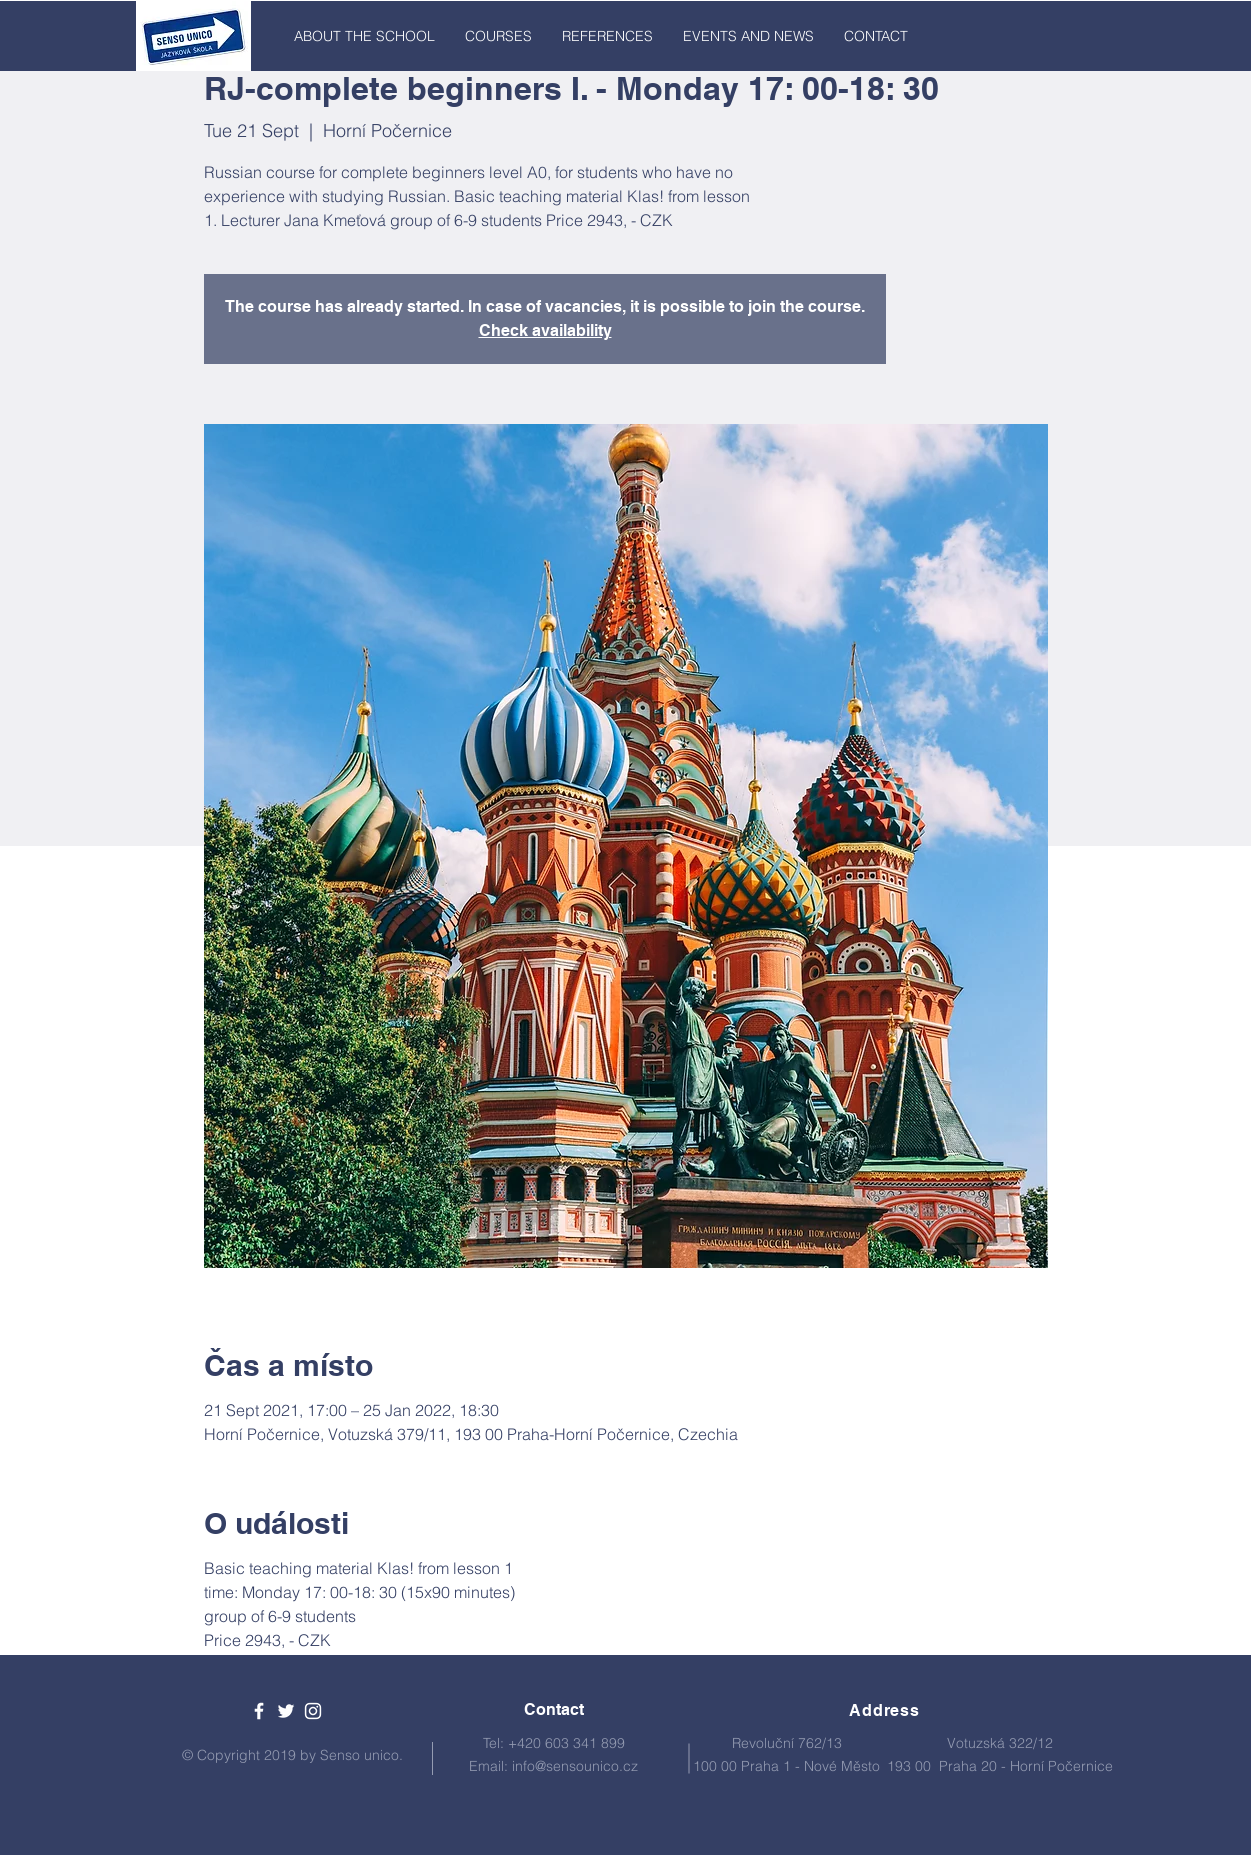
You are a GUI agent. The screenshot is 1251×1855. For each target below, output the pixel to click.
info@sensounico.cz (575, 1766)
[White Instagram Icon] (313, 1711)
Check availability (545, 330)
